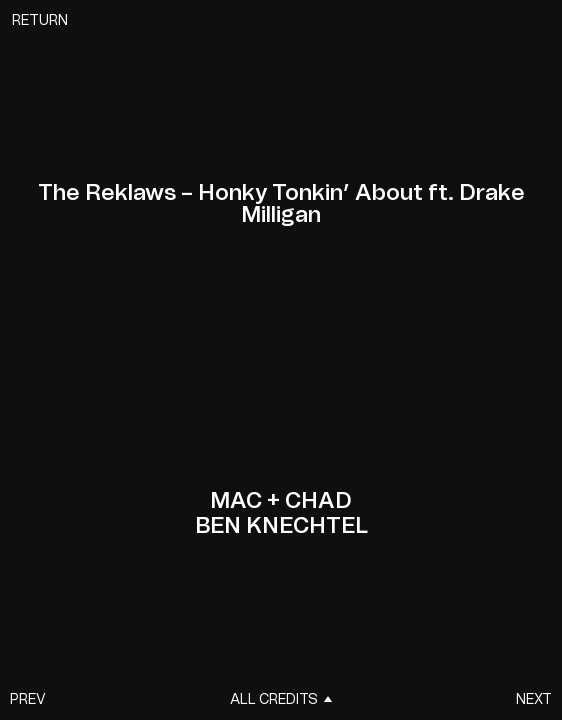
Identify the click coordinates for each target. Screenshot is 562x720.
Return (40, 21)
